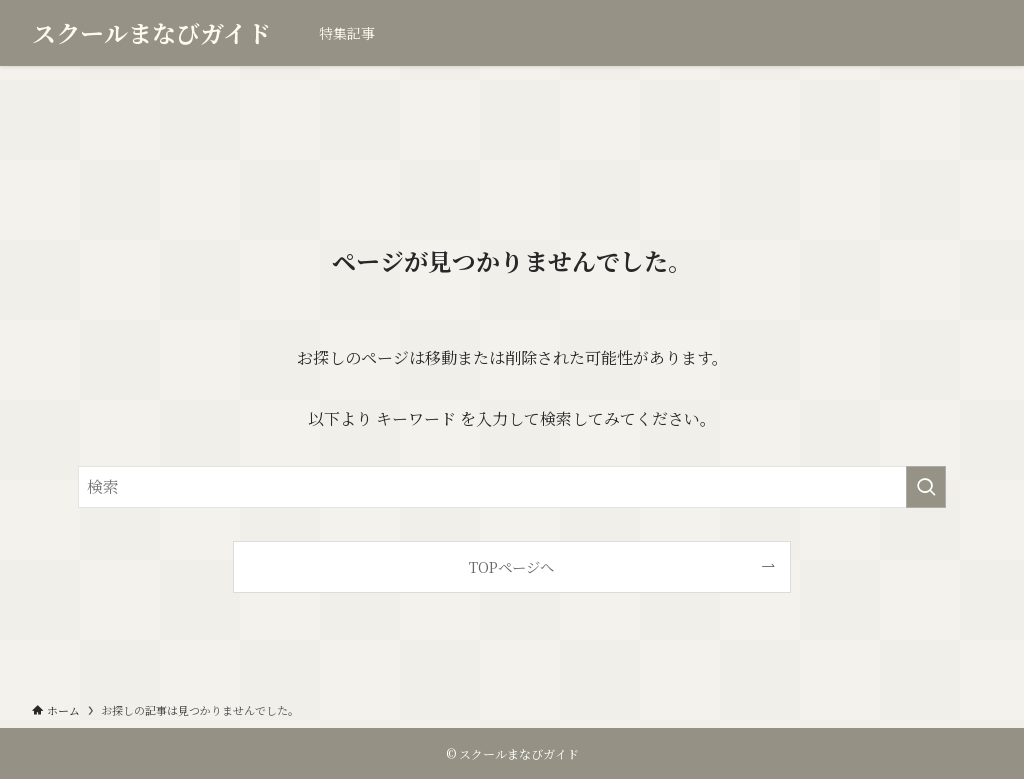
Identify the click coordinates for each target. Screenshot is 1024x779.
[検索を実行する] (926, 487)
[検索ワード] (512, 487)
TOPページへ (511, 566)
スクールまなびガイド (151, 33)
